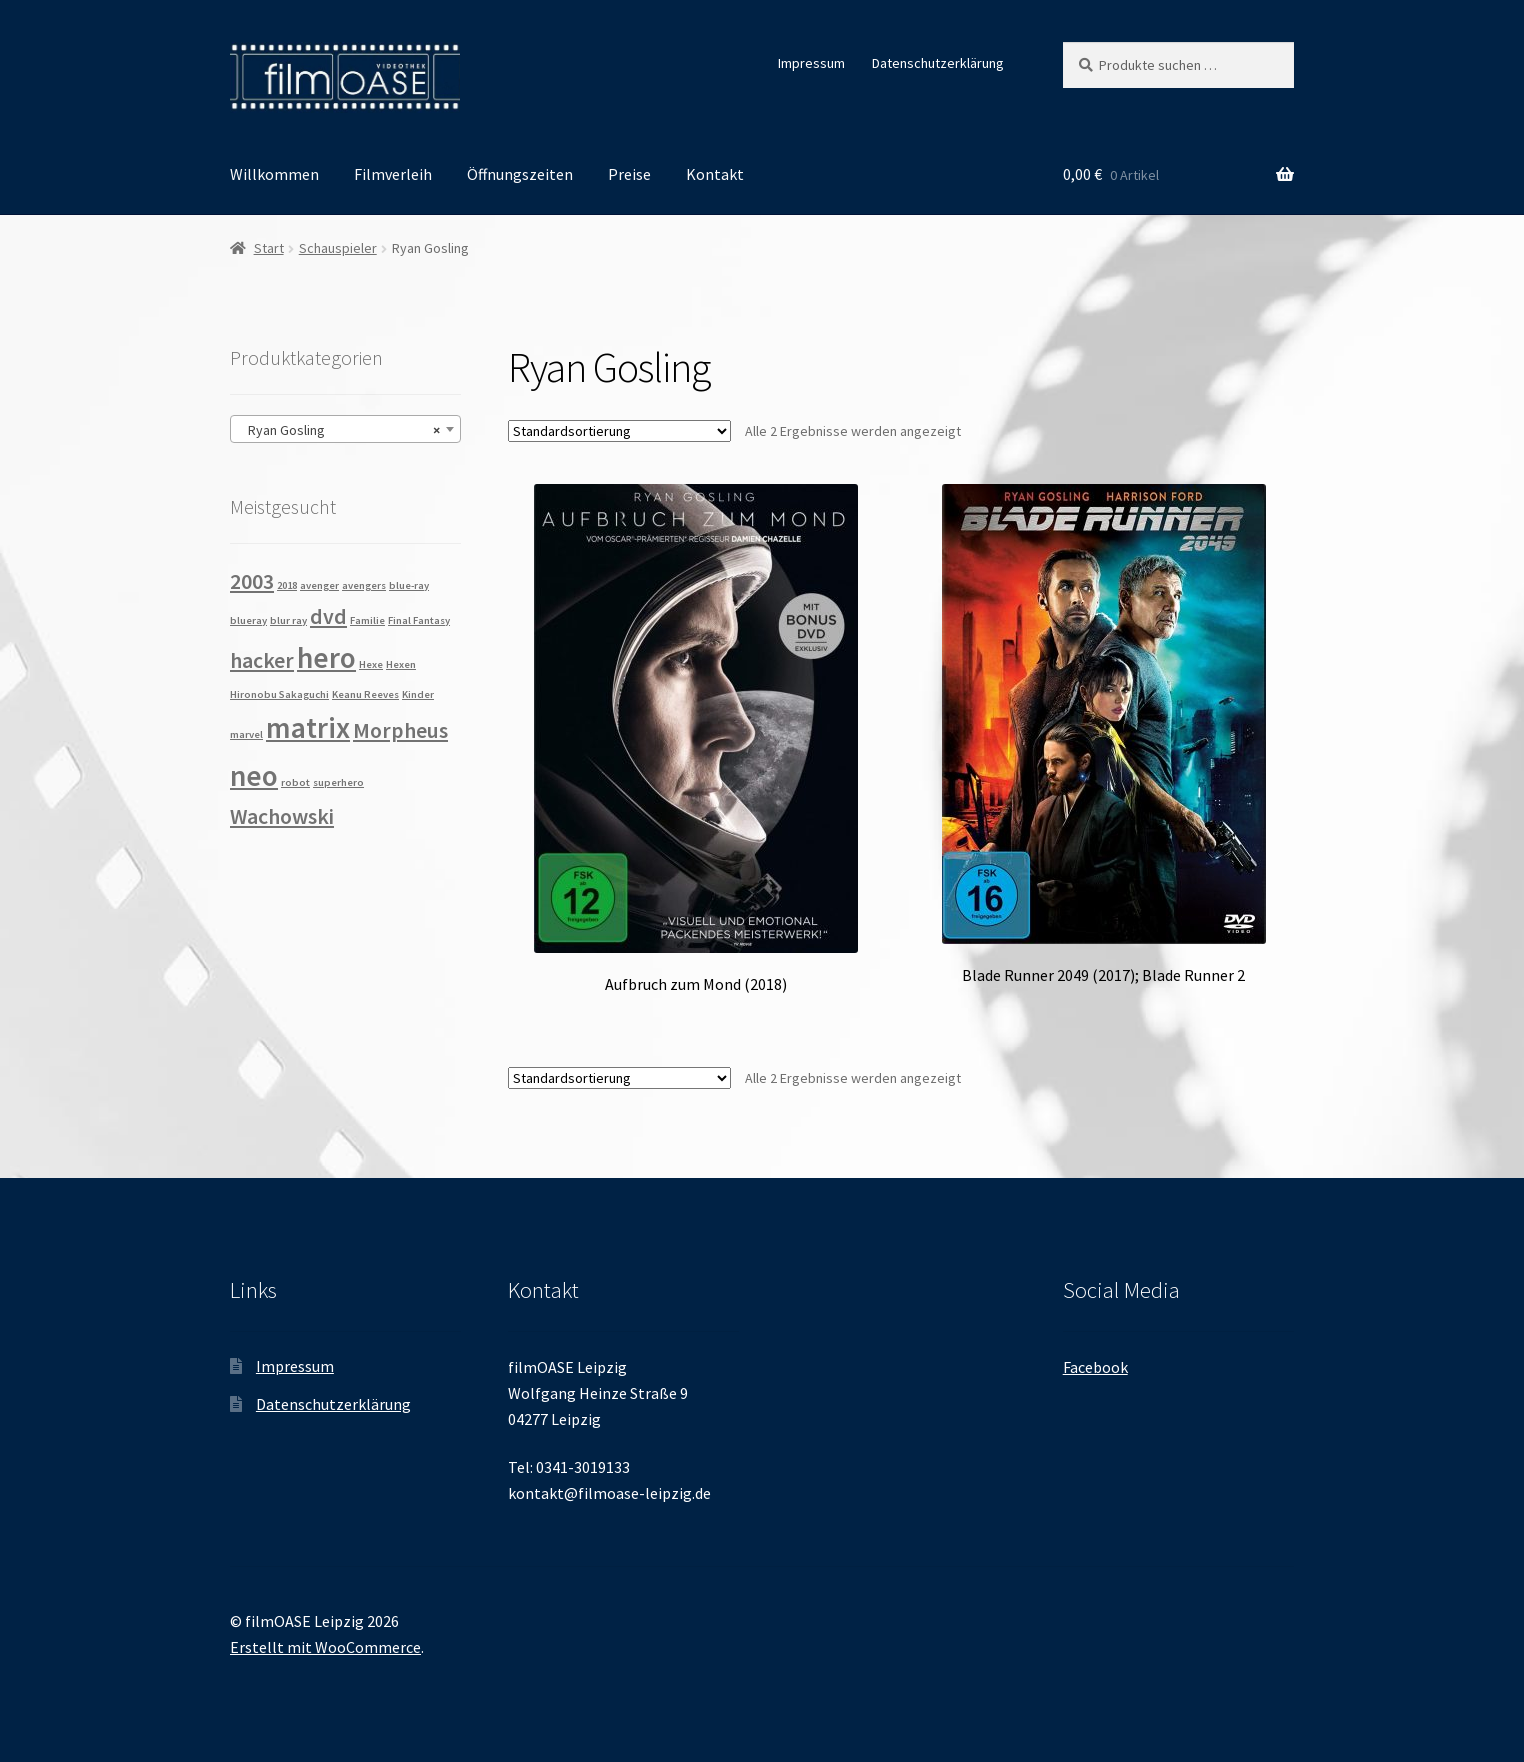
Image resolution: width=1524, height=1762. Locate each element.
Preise (629, 174)
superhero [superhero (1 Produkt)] (338, 782)
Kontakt (715, 174)
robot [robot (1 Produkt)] (295, 782)
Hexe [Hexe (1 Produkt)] (371, 664)
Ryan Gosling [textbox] (339, 430)
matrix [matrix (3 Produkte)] (308, 727)
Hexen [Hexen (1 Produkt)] (401, 664)
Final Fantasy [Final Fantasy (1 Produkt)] (419, 620)
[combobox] (345, 429)
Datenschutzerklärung (938, 63)
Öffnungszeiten (520, 174)
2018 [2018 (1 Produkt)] (287, 585)
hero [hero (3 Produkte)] (326, 657)
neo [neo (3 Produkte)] (254, 775)
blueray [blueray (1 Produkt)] (248, 620)
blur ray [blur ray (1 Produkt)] (288, 620)
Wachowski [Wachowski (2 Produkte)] (282, 816)
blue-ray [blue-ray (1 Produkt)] (409, 585)
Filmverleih (393, 174)
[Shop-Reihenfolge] (619, 431)
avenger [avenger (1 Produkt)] (319, 585)
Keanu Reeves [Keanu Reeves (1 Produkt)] (365, 694)
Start (269, 248)
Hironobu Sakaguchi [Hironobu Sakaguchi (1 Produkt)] (279, 694)
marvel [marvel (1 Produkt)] (246, 734)
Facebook (1095, 1367)
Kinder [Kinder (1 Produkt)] (418, 694)
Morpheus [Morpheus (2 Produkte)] (400, 730)
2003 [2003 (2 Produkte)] (252, 581)
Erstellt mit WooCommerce (325, 1647)
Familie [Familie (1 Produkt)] (367, 620)
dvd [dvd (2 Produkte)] (328, 616)
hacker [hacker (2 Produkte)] (262, 660)
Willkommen (274, 174)
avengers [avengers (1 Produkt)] (364, 585)
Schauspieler (338, 248)
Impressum (811, 63)
